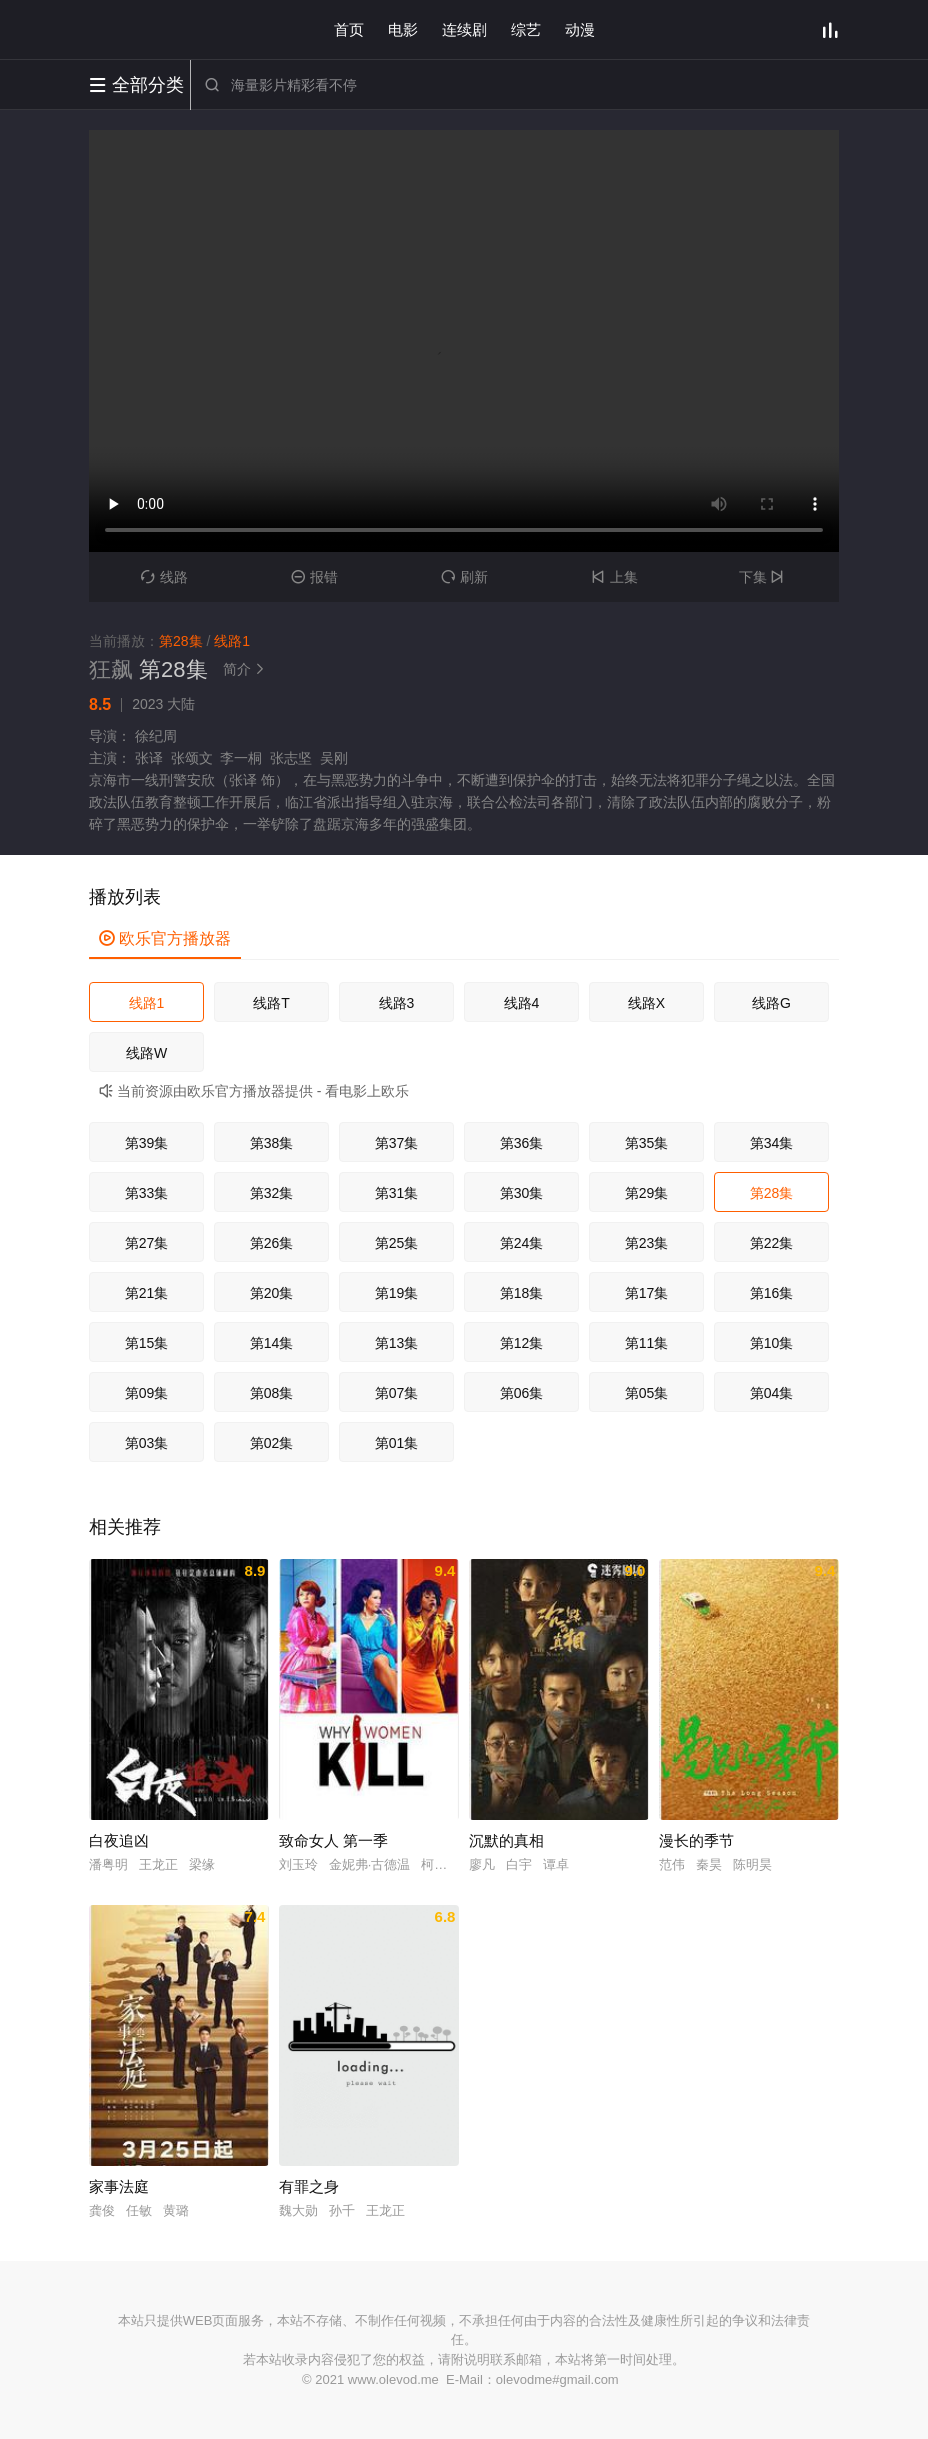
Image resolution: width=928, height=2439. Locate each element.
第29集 (647, 1193)
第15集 (147, 1343)
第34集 (772, 1143)
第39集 (147, 1143)
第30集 (522, 1193)
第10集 (772, 1343)
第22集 (772, 1243)
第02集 (272, 1443)
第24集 (522, 1243)
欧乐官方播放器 (165, 938)
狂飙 (111, 669)
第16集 (772, 1293)
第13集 (397, 1343)
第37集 (397, 1143)
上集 (614, 577)
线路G (771, 1003)
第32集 (272, 1193)
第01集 (397, 1443)
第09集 (147, 1393)
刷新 (464, 577)
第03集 (147, 1443)
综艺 (526, 29)
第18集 (522, 1293)
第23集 (647, 1243)
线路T (271, 1003)
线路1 (147, 1003)
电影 (403, 29)
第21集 (147, 1293)
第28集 (772, 1193)
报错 (314, 577)
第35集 (647, 1143)
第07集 (397, 1393)
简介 (247, 669)
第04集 (772, 1393)
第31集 (397, 1193)
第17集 (647, 1293)
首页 (349, 29)
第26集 (272, 1243)
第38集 (272, 1143)
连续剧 (464, 29)
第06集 (522, 1393)
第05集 (647, 1393)
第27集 (147, 1243)
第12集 (522, 1343)
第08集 (272, 1393)
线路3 (397, 1003)
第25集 (397, 1243)
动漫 (580, 29)
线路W (146, 1053)
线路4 (522, 1003)
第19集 (397, 1293)
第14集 (272, 1343)
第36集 (522, 1143)
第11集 (647, 1343)
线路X (646, 1003)
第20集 (272, 1293)
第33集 (147, 1193)
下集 (764, 577)
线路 (164, 577)
